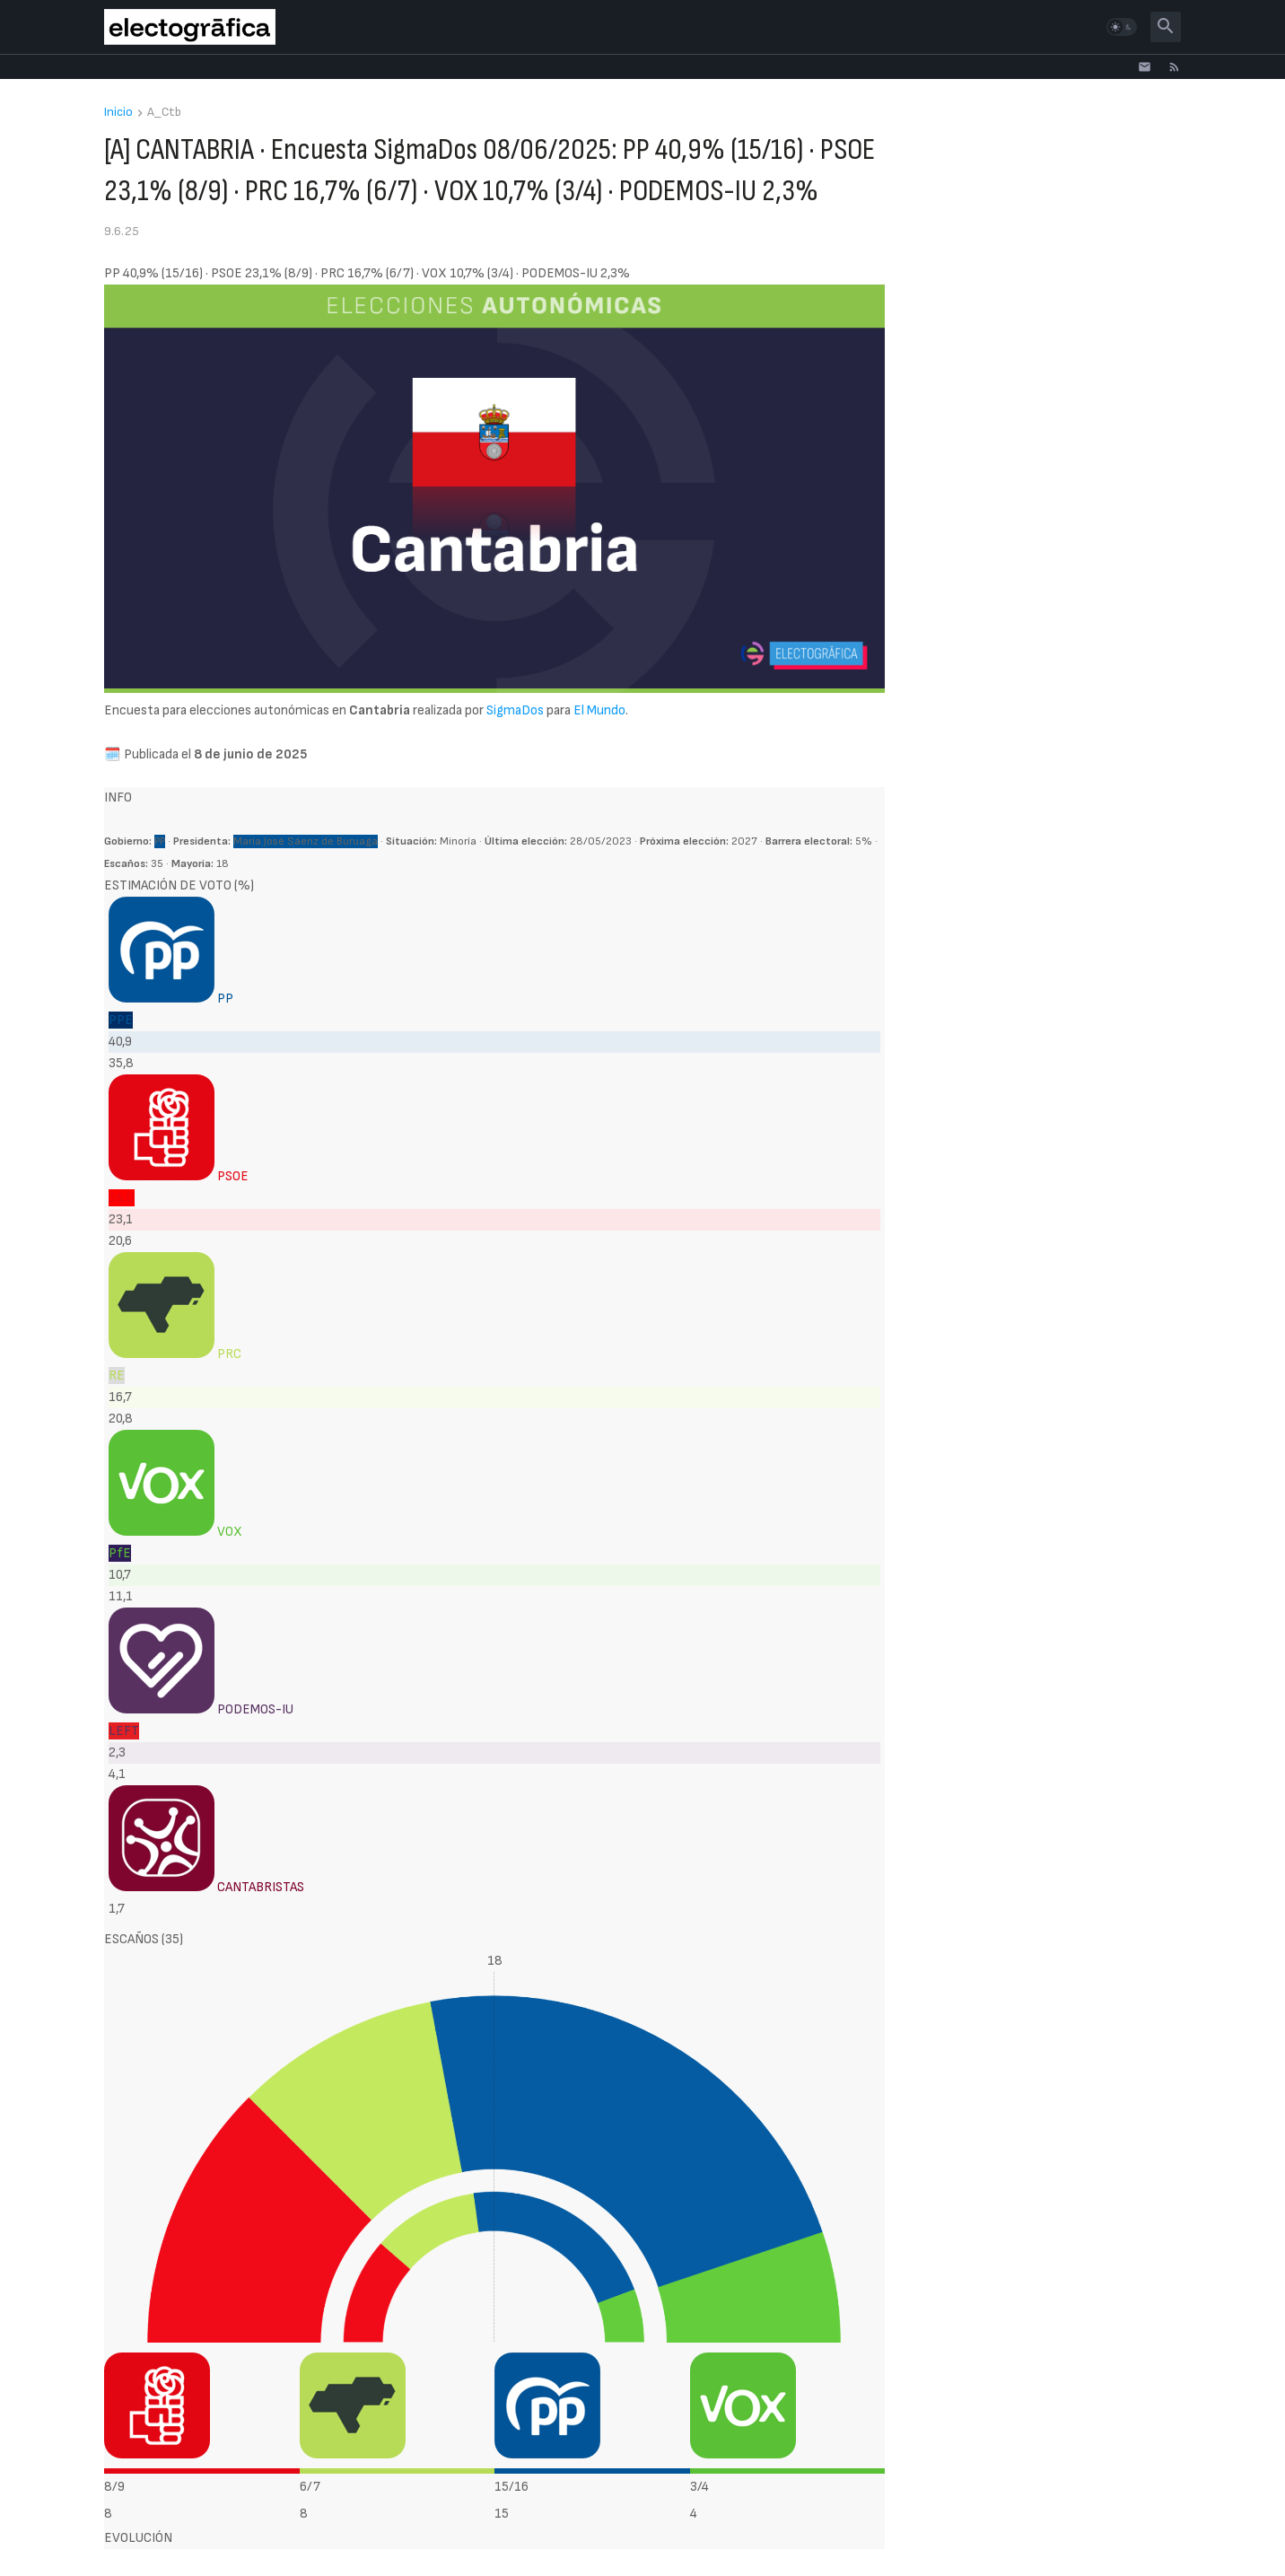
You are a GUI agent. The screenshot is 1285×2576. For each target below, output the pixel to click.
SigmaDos (515, 710)
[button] (1121, 27)
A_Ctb (164, 112)
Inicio (118, 112)
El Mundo (599, 710)
